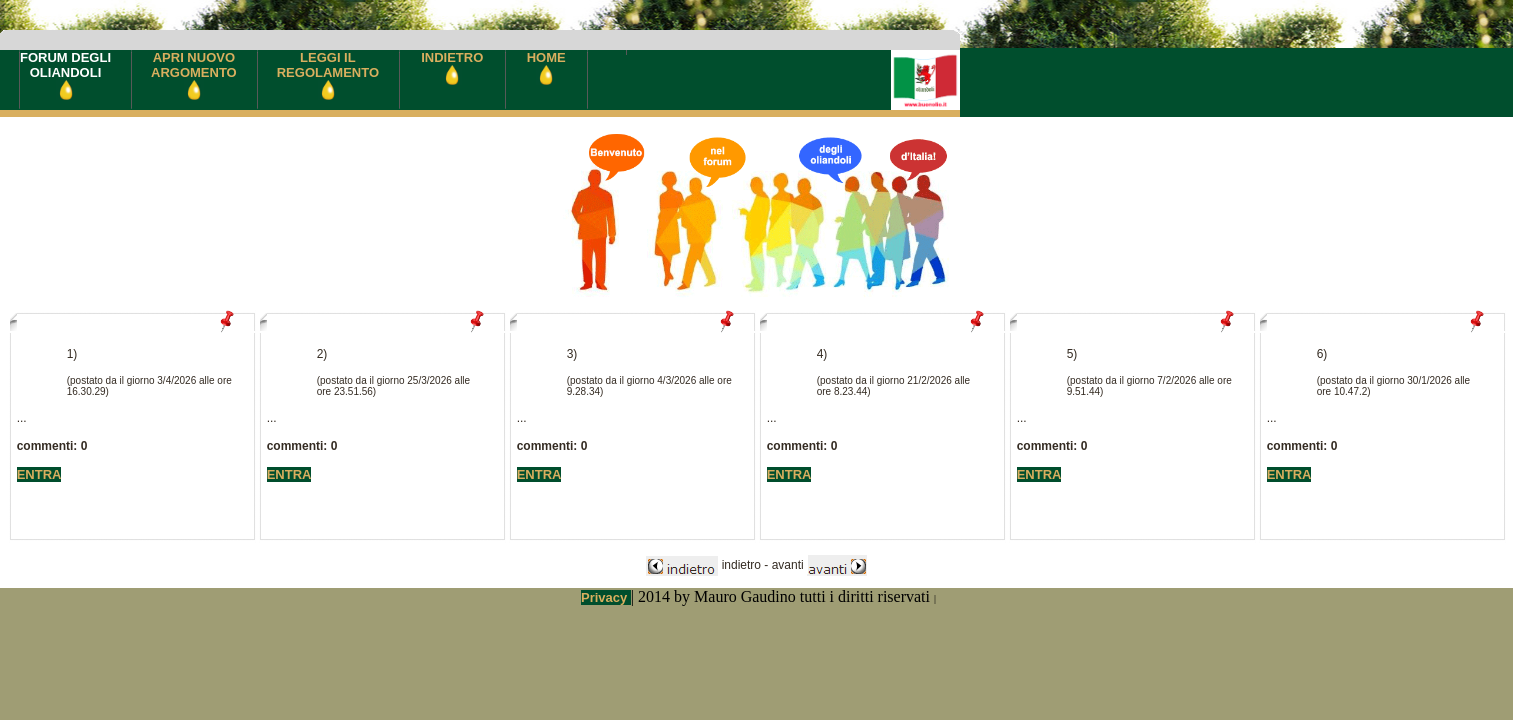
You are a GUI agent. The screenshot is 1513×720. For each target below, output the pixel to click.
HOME (546, 65)
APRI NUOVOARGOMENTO (194, 73)
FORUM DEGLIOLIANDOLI (65, 75)
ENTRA (39, 474)
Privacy (606, 597)
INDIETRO (452, 65)
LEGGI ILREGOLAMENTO (328, 73)
